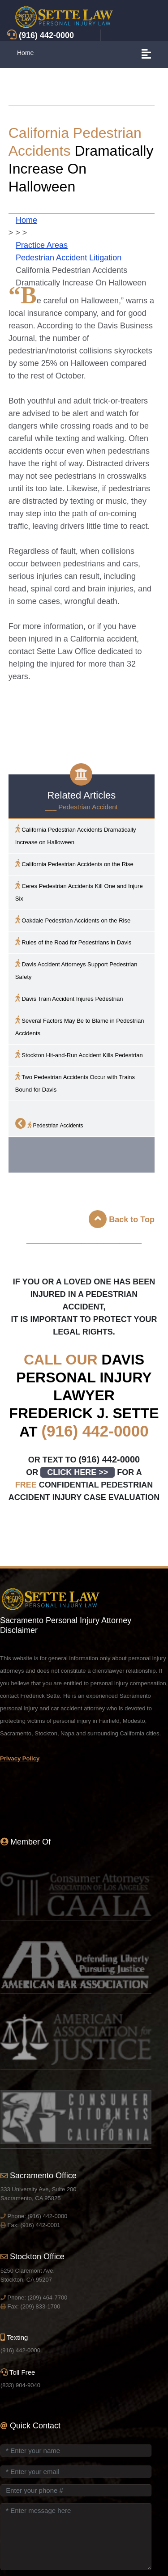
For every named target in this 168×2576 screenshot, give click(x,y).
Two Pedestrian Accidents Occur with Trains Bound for (75, 1082)
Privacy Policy (19, 1758)
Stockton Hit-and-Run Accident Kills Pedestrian (79, 1054)
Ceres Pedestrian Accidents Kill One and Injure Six (79, 891)
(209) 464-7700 (47, 2297)
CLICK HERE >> (77, 1472)
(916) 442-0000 (94, 1431)
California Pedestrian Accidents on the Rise (74, 863)
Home (25, 52)
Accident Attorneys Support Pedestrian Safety (76, 969)
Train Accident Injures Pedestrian (69, 998)
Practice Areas (42, 245)
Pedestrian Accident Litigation (68, 257)
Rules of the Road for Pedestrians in (73, 941)
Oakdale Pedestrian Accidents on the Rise (72, 919)
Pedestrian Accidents (49, 1123)
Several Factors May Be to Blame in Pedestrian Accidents (79, 1026)
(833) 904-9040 (20, 2385)
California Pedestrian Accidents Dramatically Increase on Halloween (75, 835)
